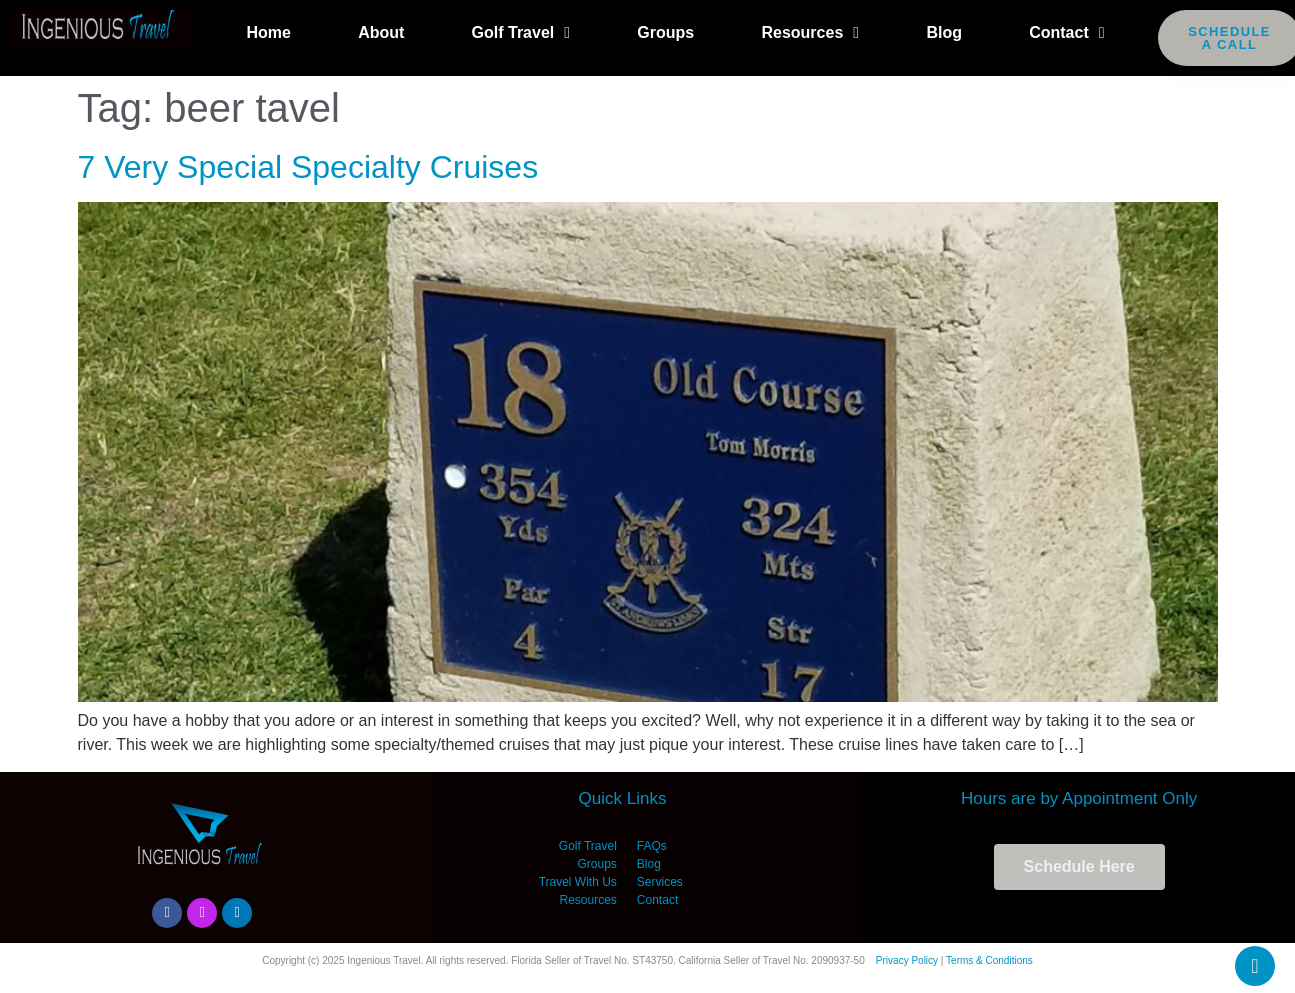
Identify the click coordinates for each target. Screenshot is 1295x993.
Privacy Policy (907, 960)
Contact (1066, 33)
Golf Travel (521, 33)
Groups (665, 32)
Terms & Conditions (989, 960)
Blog (944, 32)
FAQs (652, 846)
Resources (810, 33)
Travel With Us (578, 882)
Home (268, 32)
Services (660, 882)
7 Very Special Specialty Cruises (308, 167)
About (381, 32)
